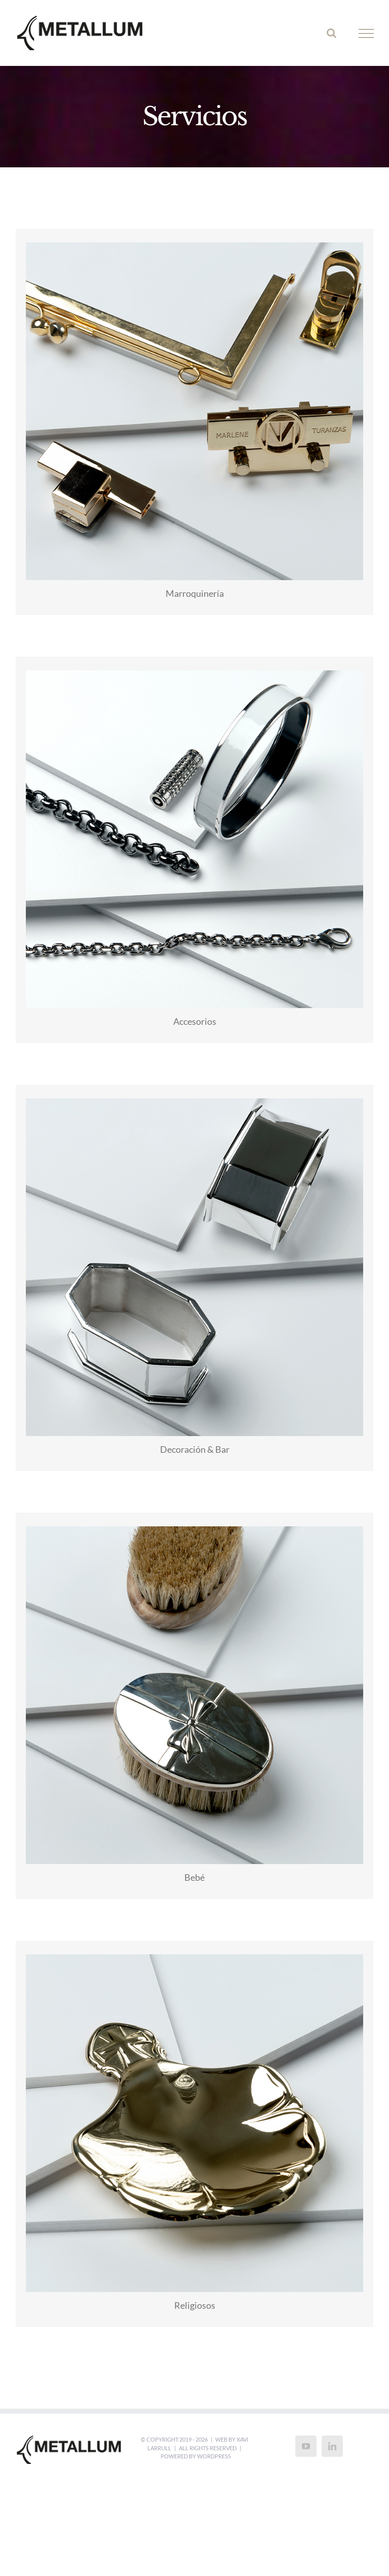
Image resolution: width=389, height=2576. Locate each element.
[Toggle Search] (331, 33)
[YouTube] (306, 2446)
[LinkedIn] (332, 2446)
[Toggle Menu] (366, 33)
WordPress (214, 2456)
